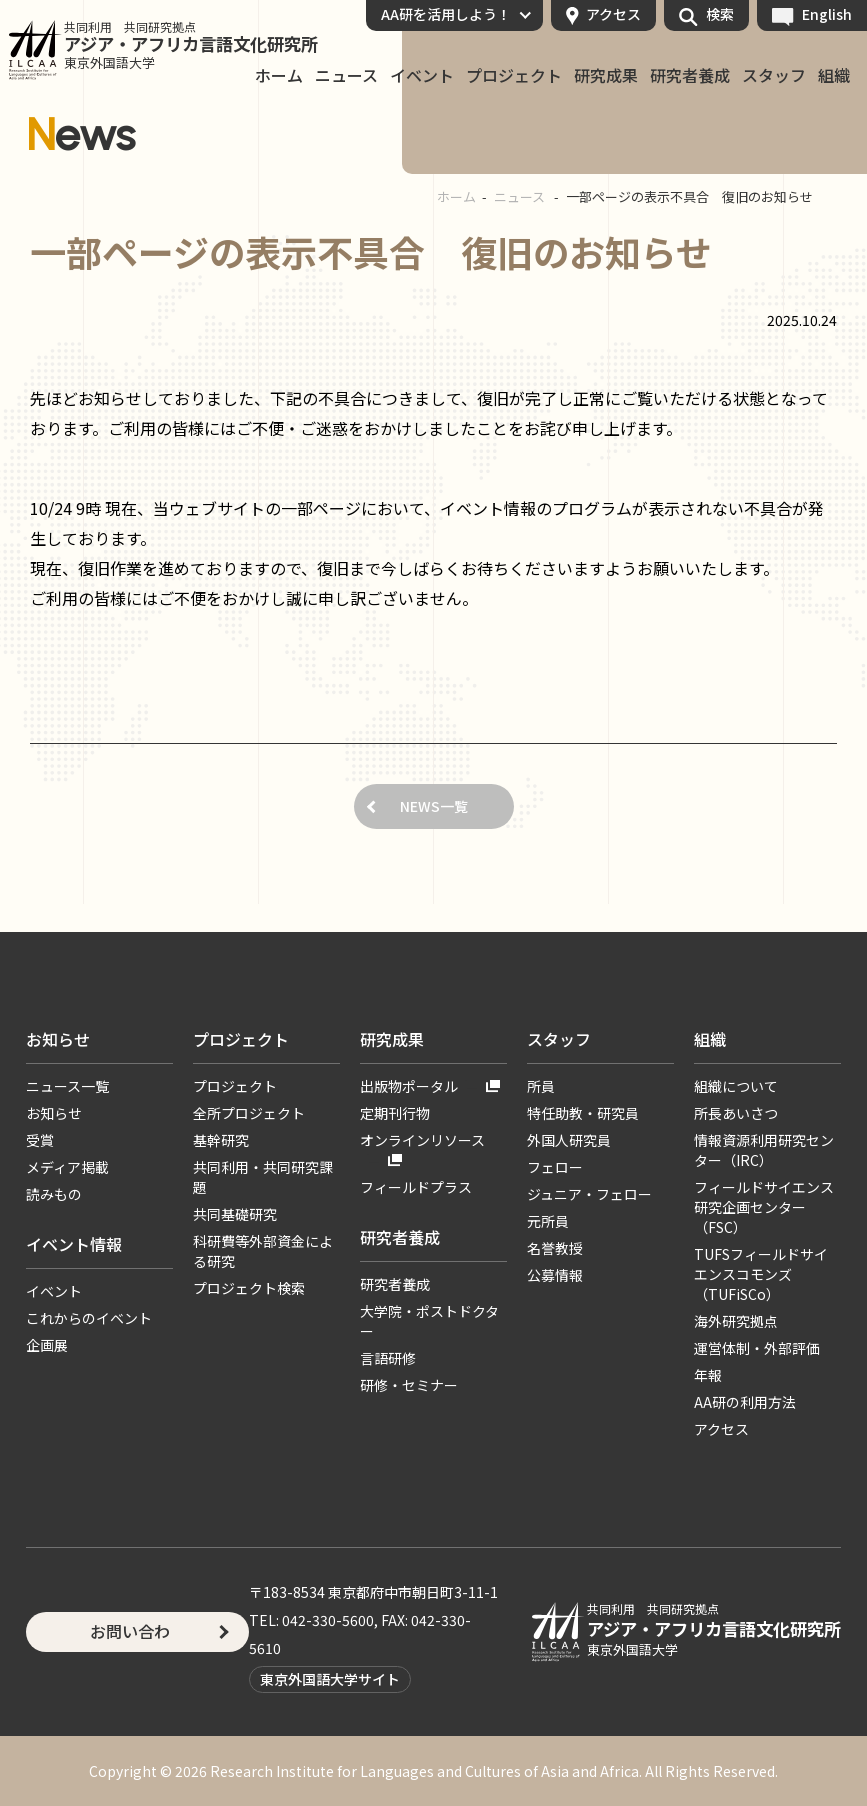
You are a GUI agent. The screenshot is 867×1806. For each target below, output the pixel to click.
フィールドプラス (416, 1187)
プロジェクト (514, 76)
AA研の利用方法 (745, 1402)
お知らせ (58, 1039)
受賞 (40, 1140)
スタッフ (774, 76)
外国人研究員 (569, 1140)
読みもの (54, 1194)
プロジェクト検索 (249, 1288)
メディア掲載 (67, 1167)
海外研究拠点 (736, 1321)
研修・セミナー (409, 1385)
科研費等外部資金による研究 (263, 1251)
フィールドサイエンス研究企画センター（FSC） (764, 1207)
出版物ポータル (409, 1086)
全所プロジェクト (249, 1113)
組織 (834, 76)
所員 (541, 1086)
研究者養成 (690, 76)
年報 (708, 1375)
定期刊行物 (395, 1113)
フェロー (555, 1167)
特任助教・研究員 (583, 1113)
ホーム (279, 76)
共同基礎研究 (235, 1214)
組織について (736, 1086)
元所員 (548, 1221)
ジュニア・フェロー (589, 1194)
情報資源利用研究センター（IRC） (764, 1150)
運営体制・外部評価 (757, 1348)
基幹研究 (221, 1140)
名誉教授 (555, 1248)
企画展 (47, 1345)
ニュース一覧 (67, 1086)
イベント (422, 76)
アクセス (613, 14)
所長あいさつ (736, 1113)
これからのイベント (89, 1318)
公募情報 (555, 1275)
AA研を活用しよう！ (446, 14)
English (827, 14)
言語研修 (388, 1358)
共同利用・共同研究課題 (263, 1177)
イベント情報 (74, 1244)
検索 (720, 14)
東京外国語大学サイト (330, 1679)
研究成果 (606, 76)
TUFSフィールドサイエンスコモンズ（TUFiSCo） (761, 1274)
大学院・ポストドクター (429, 1321)
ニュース (346, 76)
